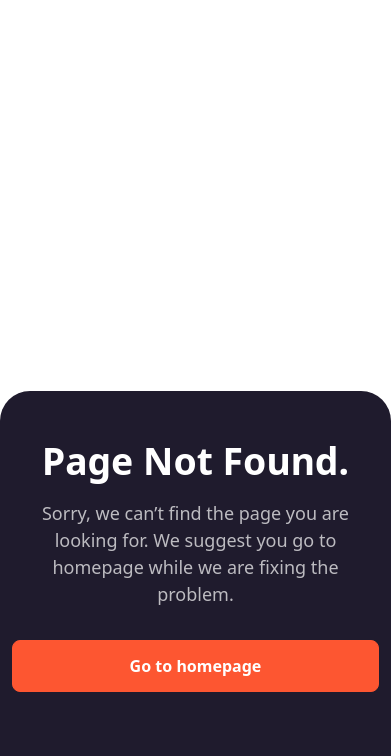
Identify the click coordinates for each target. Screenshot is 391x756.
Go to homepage (196, 666)
